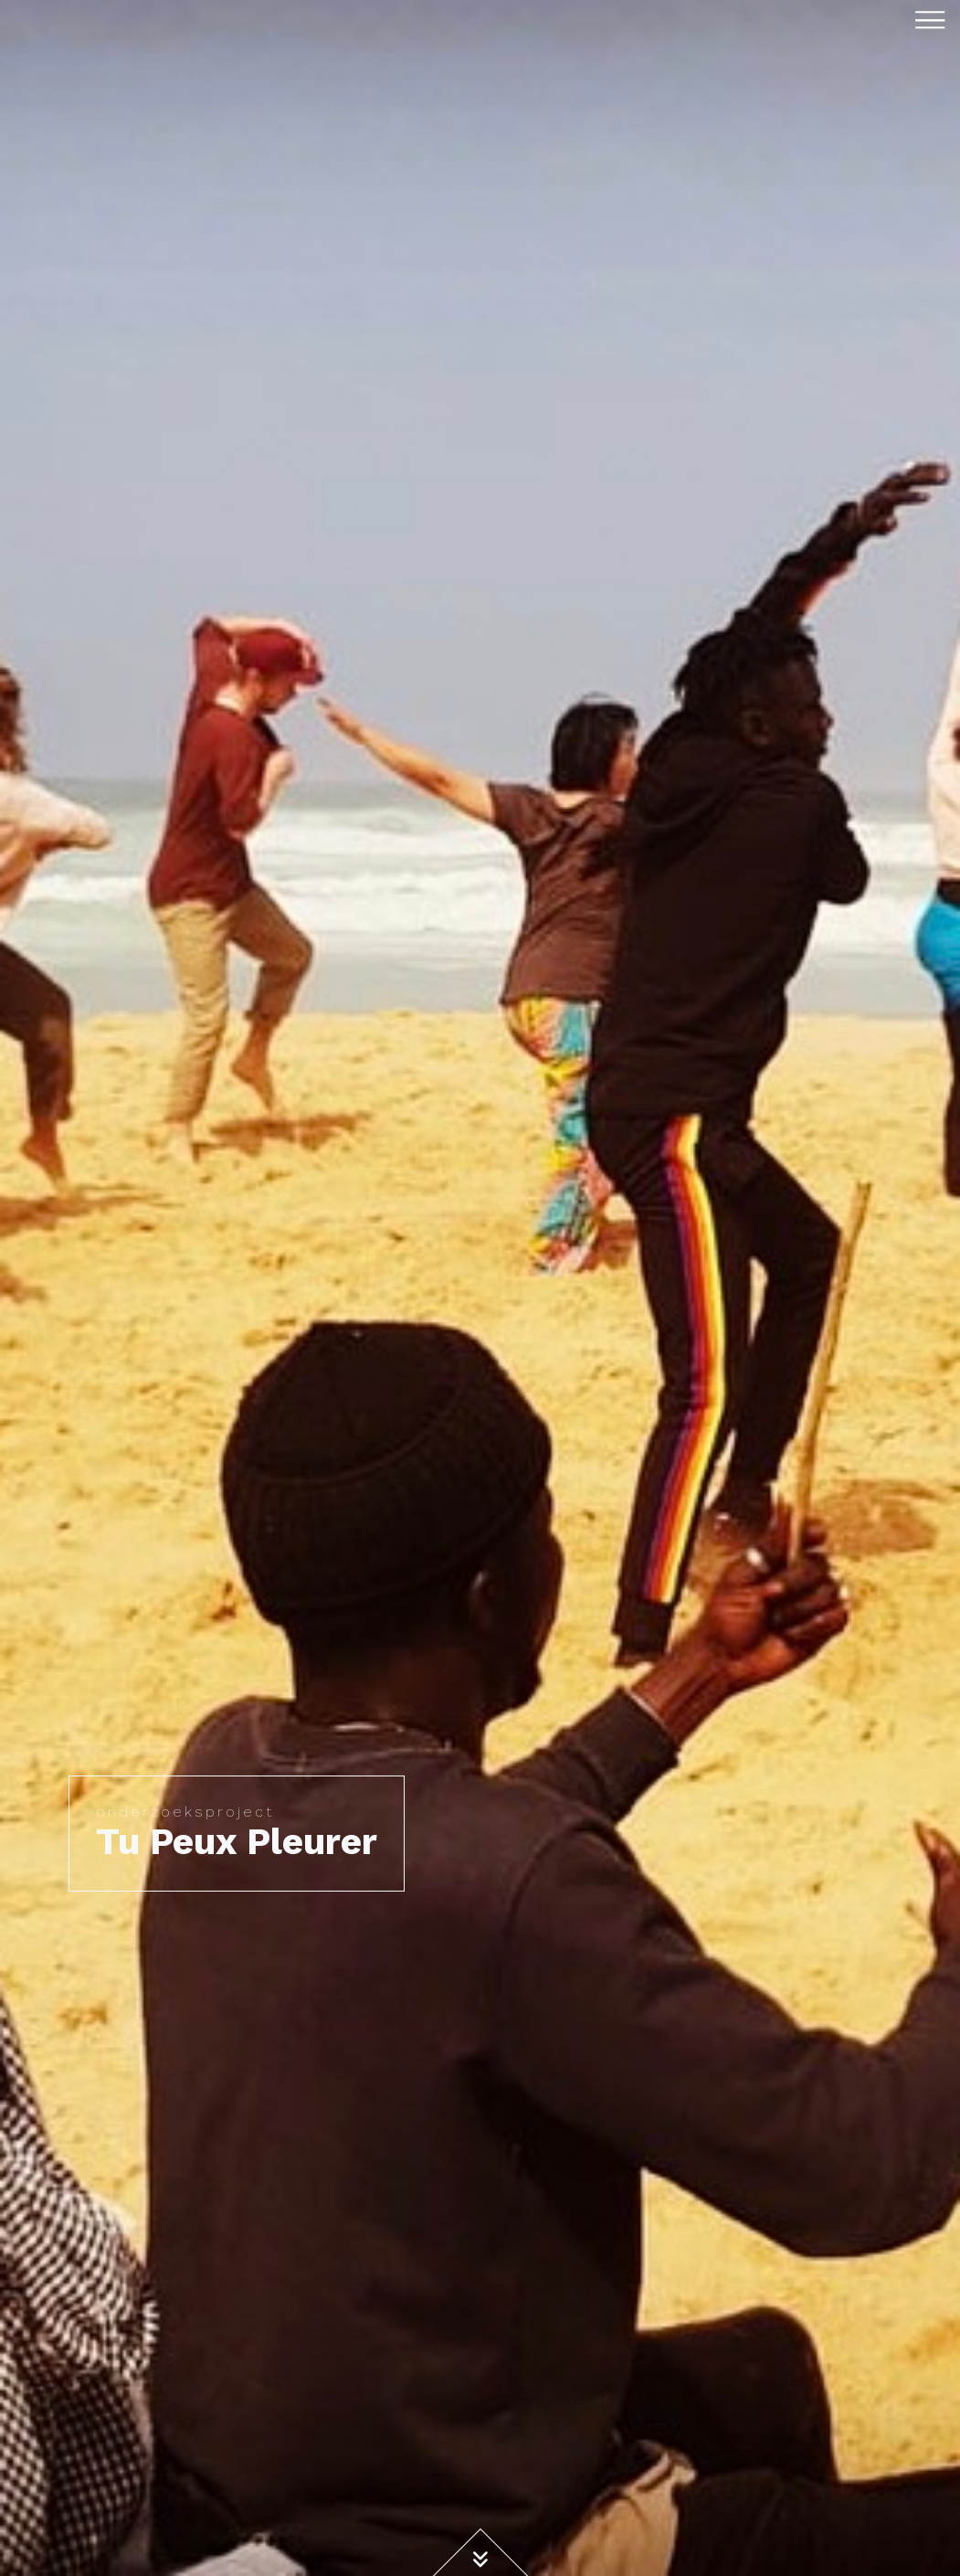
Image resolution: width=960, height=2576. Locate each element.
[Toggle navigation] (930, 19)
